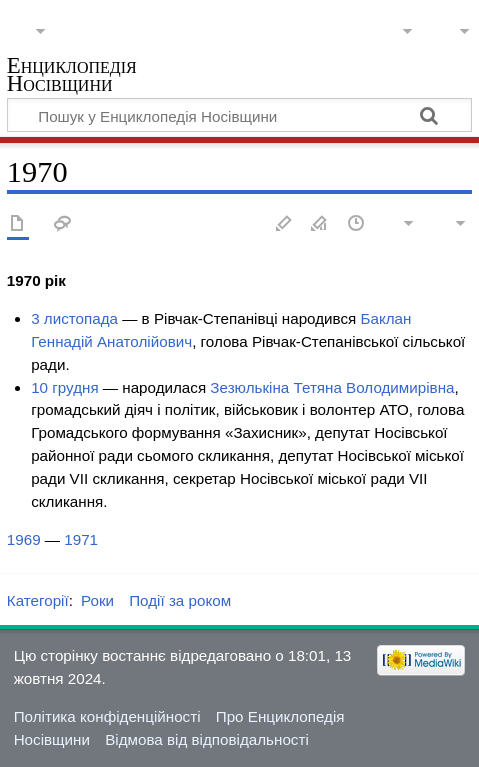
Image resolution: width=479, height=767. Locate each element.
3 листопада (74, 318)
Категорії (38, 600)
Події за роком (180, 600)
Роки (97, 600)
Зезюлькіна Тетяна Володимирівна (332, 387)
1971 (81, 539)
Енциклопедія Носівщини (72, 76)
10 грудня (65, 387)
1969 (24, 539)
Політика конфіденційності (107, 716)
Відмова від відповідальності (207, 739)
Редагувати (284, 224)
